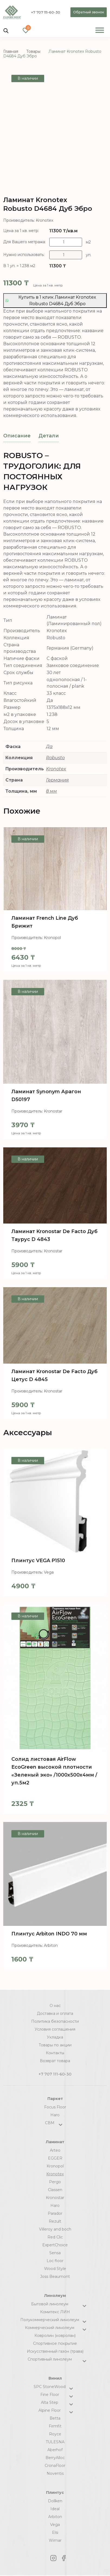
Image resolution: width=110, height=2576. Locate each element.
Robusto (55, 757)
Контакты (55, 2052)
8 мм (51, 791)
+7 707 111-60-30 (45, 12)
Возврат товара (55, 2060)
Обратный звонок (88, 12)
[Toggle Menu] (99, 30)
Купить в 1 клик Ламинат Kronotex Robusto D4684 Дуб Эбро (50, 300)
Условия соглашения (55, 2029)
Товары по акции (55, 2045)
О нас (55, 2005)
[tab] (17, 436)
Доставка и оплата (55, 2013)
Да (49, 746)
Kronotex (56, 768)
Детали (48, 436)
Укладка (55, 2037)
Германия (57, 780)
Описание (17, 436)
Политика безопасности (55, 2021)
